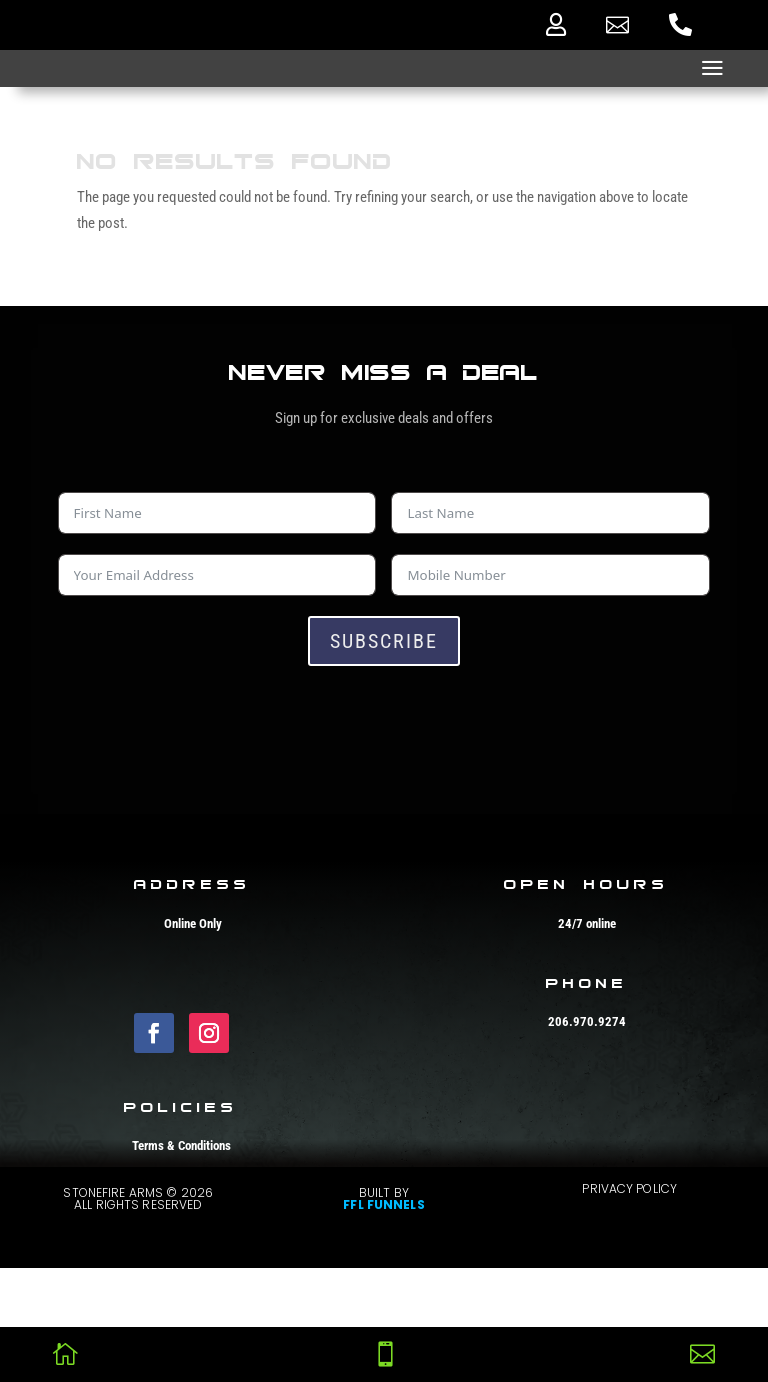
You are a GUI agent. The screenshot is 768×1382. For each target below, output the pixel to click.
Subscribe (384, 641)
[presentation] (210, 725)
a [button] (712, 68)
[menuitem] (556, 24)
